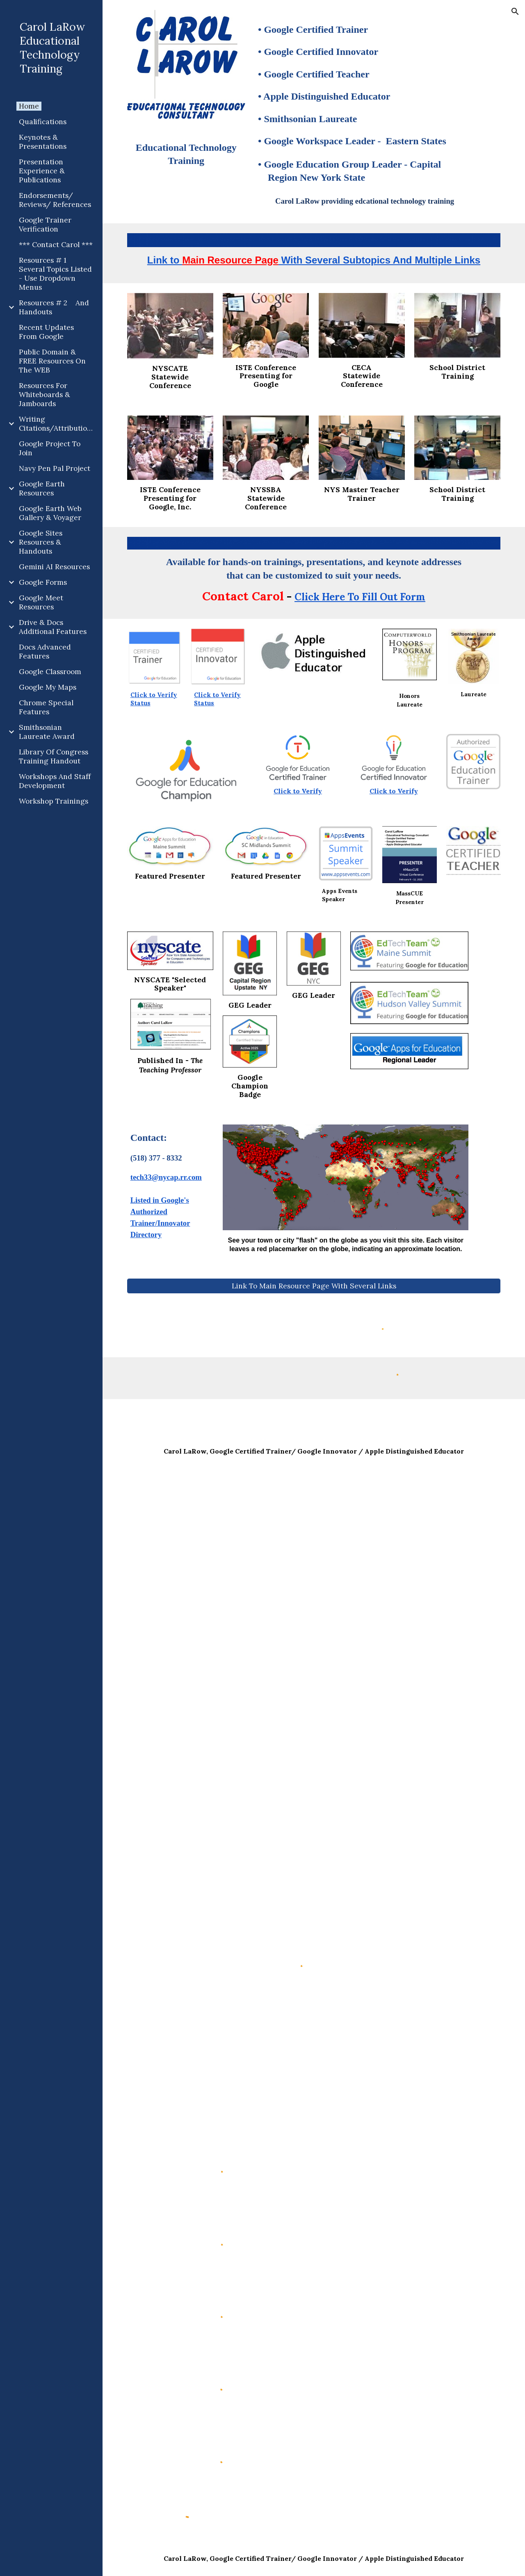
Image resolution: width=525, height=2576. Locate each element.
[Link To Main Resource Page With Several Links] (314, 1285)
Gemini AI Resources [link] (54, 566)
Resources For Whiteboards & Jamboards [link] (44, 394)
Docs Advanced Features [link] (45, 652)
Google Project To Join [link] (49, 448)
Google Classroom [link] (50, 671)
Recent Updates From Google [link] (46, 332)
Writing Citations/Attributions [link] (57, 424)
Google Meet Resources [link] (41, 602)
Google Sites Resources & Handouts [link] (40, 542)
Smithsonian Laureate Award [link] (47, 732)
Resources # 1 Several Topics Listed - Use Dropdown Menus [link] (55, 274)
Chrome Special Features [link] (46, 707)
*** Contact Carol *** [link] (56, 244)
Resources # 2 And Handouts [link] (54, 307)
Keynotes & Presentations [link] (42, 142)
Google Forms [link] (43, 582)
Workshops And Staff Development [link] (55, 781)
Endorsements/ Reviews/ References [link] (55, 200)
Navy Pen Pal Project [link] (54, 468)
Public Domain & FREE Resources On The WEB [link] (52, 361)
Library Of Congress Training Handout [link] (53, 756)
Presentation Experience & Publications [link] (42, 170)
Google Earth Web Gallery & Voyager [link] (50, 513)
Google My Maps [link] (47, 687)
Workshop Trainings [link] (53, 801)
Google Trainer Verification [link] (45, 225)
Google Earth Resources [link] (42, 488)
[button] (515, 11)
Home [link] (29, 106)
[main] (186, 157)
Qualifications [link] (42, 121)
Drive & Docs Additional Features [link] (53, 627)
